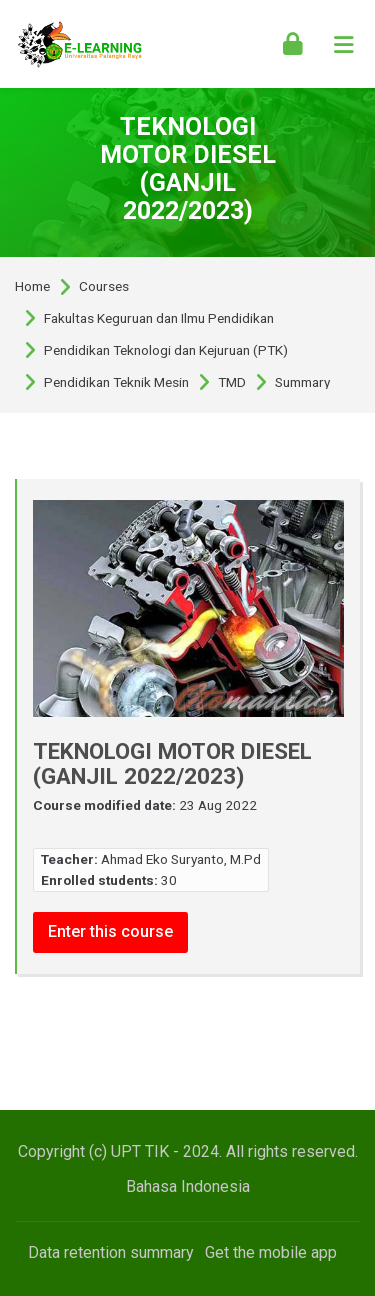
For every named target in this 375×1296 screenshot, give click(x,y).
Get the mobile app (271, 1252)
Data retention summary (111, 1252)
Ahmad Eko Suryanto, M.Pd (181, 859)
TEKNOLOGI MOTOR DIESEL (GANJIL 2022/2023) (188, 168)
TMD (232, 383)
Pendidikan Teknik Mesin (116, 383)
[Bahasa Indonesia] (188, 1186)
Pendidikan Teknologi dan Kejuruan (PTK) (166, 351)
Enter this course (110, 931)
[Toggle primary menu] (344, 44)
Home (32, 287)
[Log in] (293, 44)
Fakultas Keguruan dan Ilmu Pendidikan (159, 319)
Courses (104, 287)
